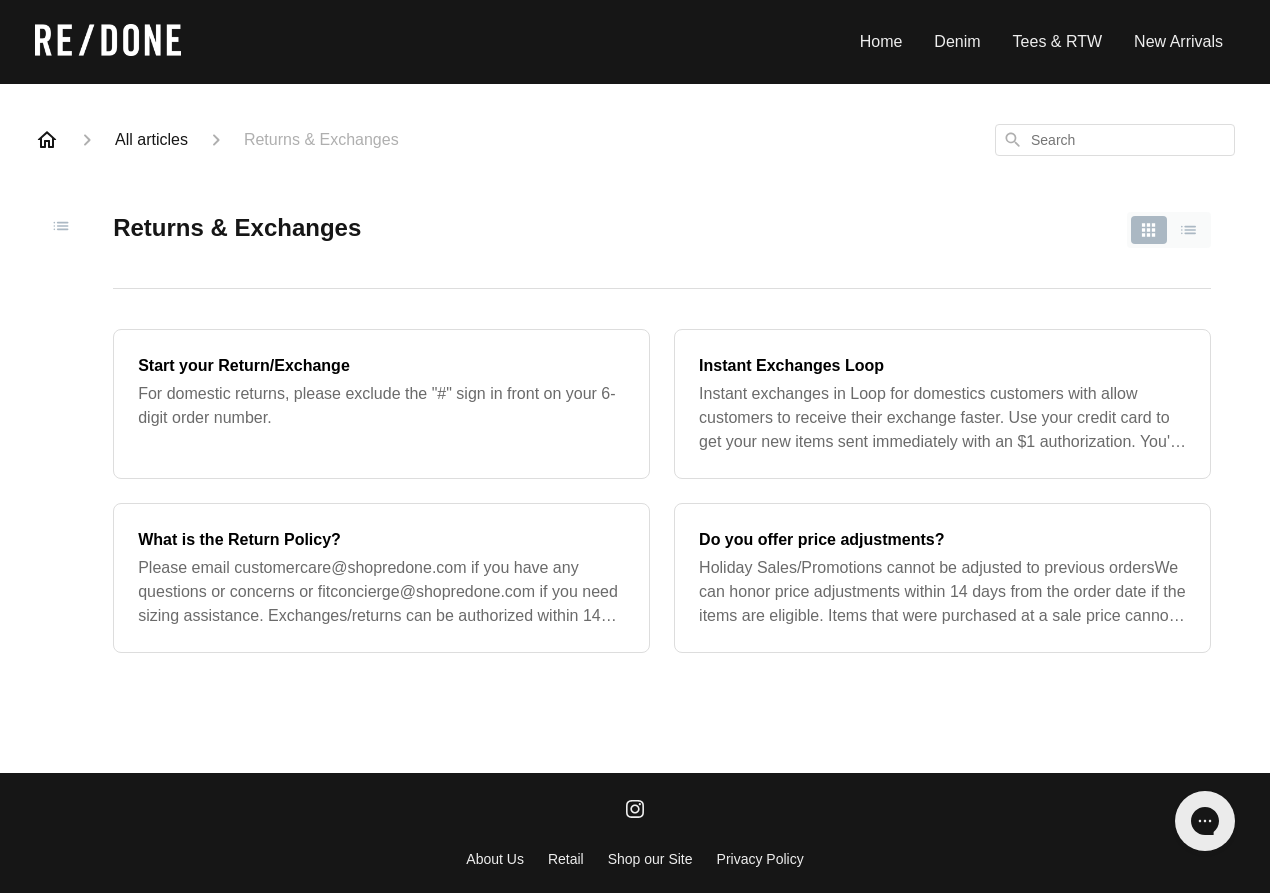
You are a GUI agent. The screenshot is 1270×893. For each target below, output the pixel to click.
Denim (957, 41)
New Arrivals (1178, 41)
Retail (566, 859)
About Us (495, 859)
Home (881, 41)
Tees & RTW (1058, 41)
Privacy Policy (760, 859)
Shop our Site (650, 859)
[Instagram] (635, 811)
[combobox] (1115, 140)
